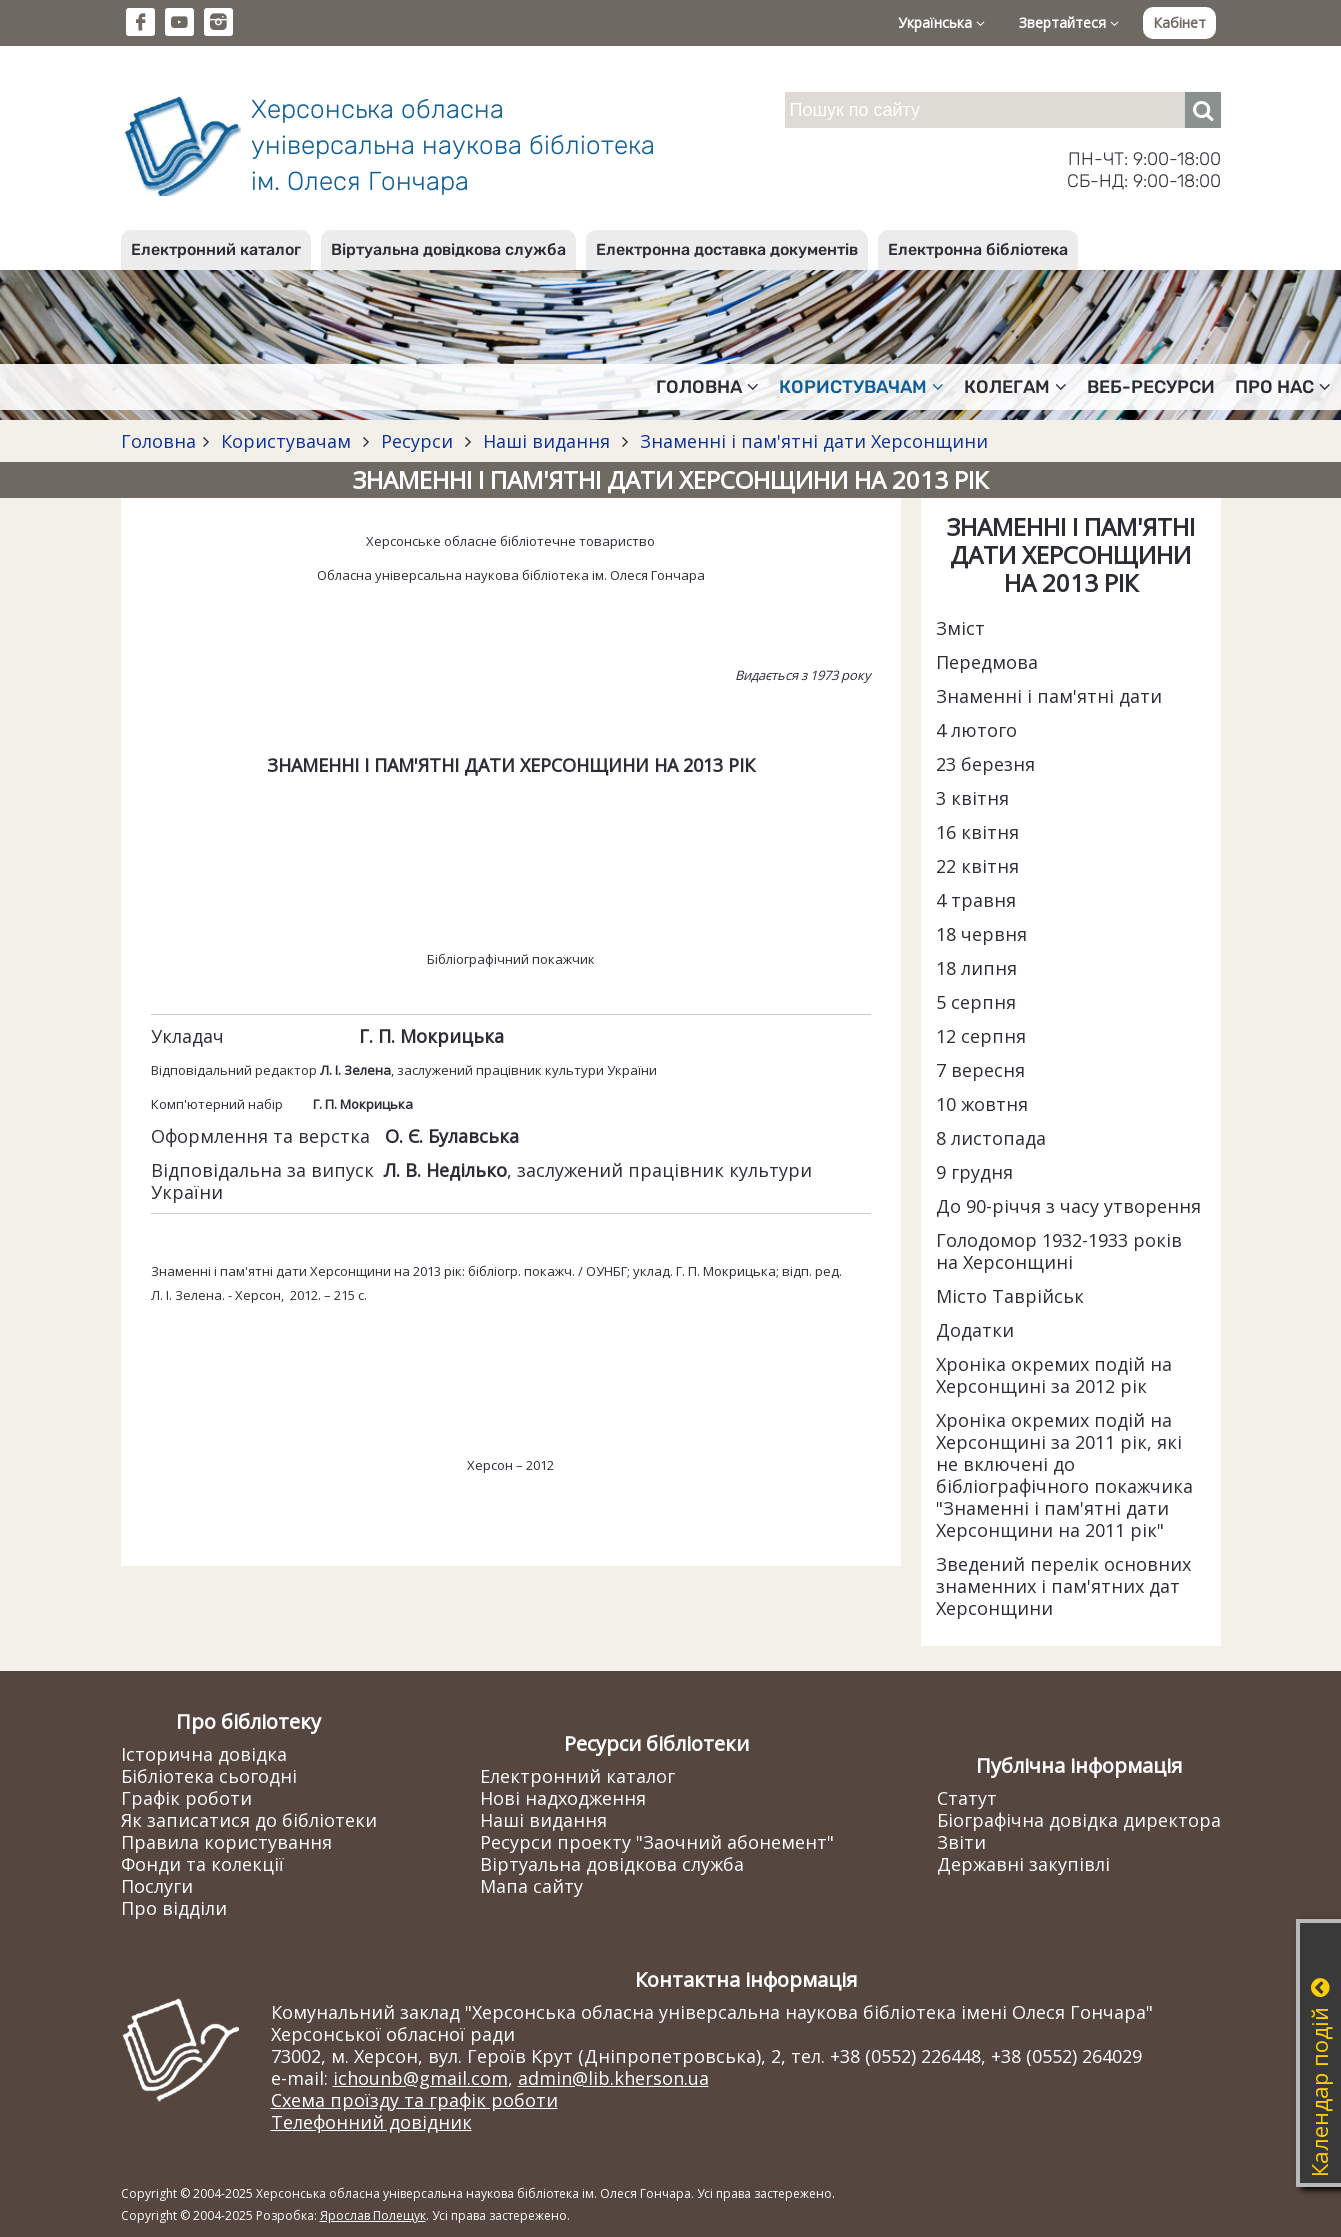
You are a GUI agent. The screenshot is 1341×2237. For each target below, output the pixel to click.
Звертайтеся (1069, 22)
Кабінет (1179, 22)
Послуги (157, 1886)
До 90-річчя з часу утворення (1068, 1206)
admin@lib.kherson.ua (613, 2078)
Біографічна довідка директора (1079, 1820)
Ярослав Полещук (373, 2215)
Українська (941, 22)
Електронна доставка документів (727, 249)
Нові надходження (563, 1798)
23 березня (985, 764)
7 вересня (980, 1070)
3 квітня (972, 798)
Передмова (987, 662)
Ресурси (417, 441)
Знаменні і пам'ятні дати (1049, 696)
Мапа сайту (531, 1886)
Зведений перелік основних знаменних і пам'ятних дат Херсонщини (1063, 1586)
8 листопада (991, 1138)
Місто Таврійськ (1010, 1296)
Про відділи (174, 1908)
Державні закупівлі (1023, 1864)
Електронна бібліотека (978, 249)
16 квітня (977, 832)
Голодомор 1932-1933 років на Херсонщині (1059, 1251)
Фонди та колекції (202, 1864)
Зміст (960, 628)
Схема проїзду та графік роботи (414, 2100)
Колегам (1015, 387)
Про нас (1283, 387)
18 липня (976, 968)
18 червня (981, 934)
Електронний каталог (216, 249)
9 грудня (974, 1172)
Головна (707, 387)
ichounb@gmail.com (420, 2078)
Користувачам (861, 387)
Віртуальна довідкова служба (448, 249)
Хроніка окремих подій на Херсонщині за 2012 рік (1054, 1375)
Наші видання (546, 441)
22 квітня (977, 866)
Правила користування (226, 1842)
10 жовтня (982, 1104)
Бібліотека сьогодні (209, 1776)
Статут (967, 1798)
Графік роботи (186, 1798)
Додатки (975, 1330)
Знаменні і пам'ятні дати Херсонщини (811, 441)
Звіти (961, 1842)
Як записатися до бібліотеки (249, 1820)
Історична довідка (204, 1754)
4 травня (976, 900)
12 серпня (981, 1036)
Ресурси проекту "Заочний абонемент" (657, 1842)
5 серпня (976, 1002)
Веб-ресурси (1151, 387)
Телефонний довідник (371, 2122)
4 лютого (976, 730)
